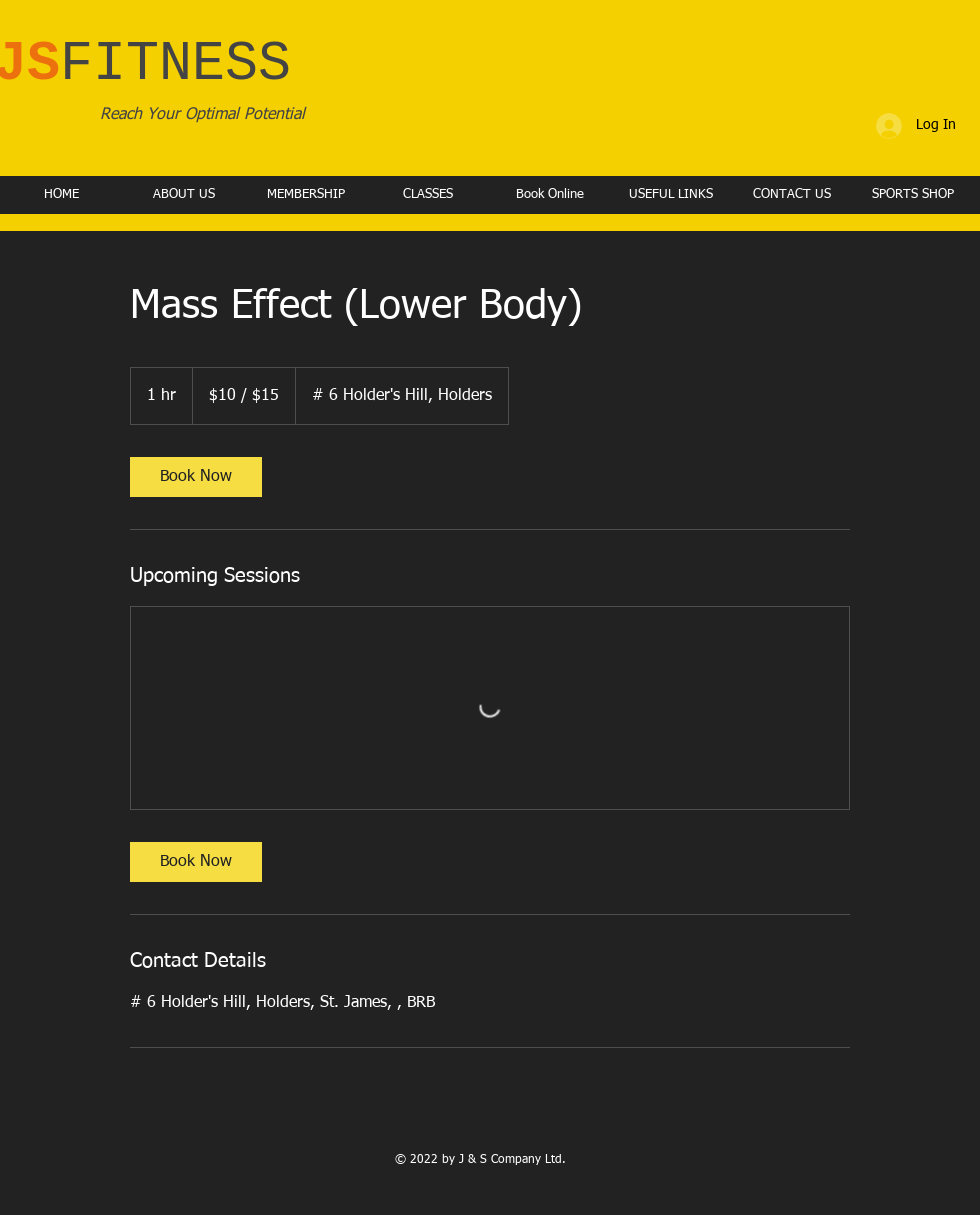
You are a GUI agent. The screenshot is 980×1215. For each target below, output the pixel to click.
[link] (196, 477)
